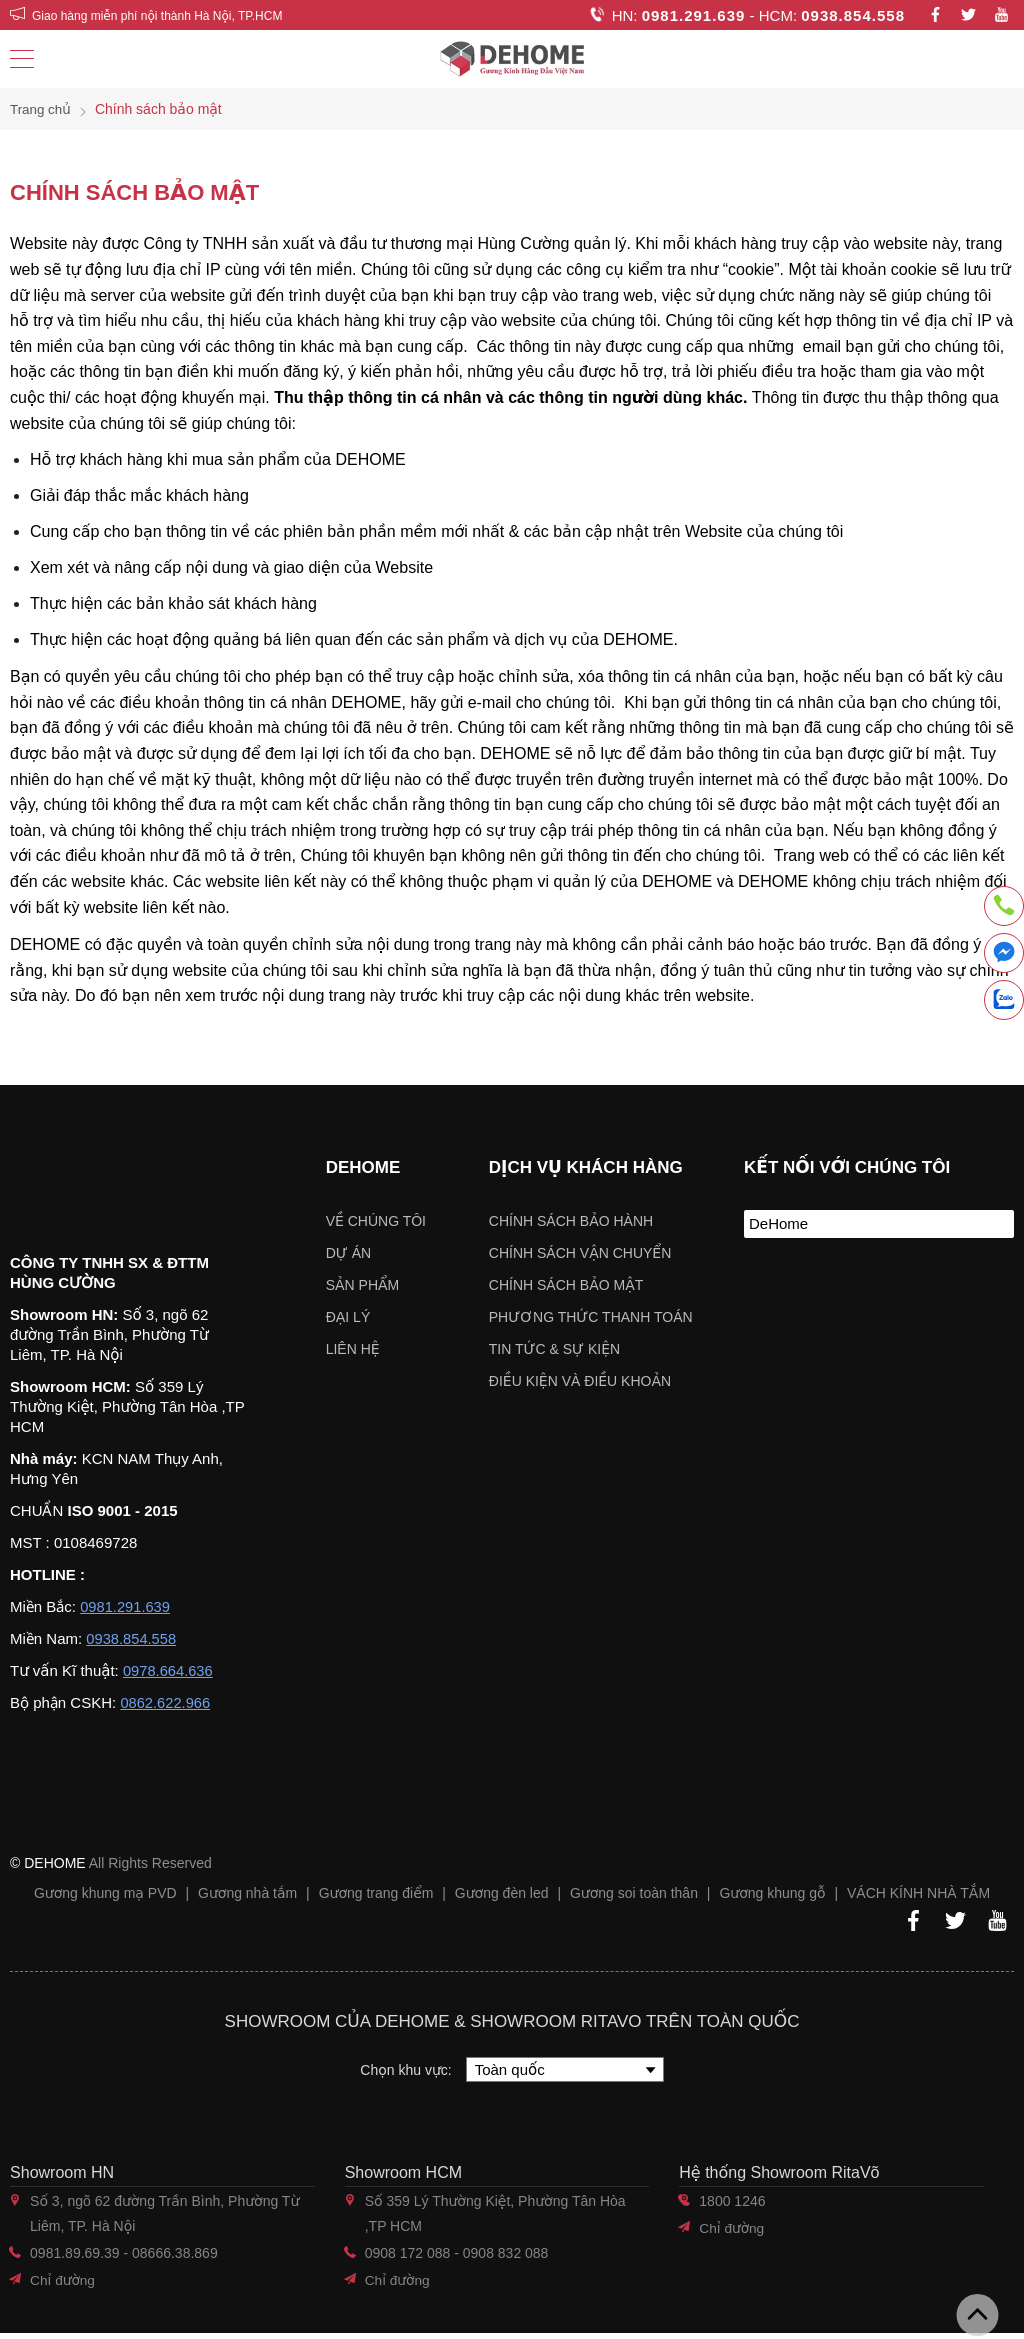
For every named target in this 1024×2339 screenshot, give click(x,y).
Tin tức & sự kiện (554, 1349)
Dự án (348, 1253)
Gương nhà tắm (247, 1899)
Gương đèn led (502, 1899)
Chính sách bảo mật (566, 1285)
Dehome (363, 1167)
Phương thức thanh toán (591, 1317)
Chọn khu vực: (407, 2076)
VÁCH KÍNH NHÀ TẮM (918, 1899)
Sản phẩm (363, 1285)
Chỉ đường (63, 2286)
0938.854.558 (853, 15)
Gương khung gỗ (772, 1899)
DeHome (778, 1223)
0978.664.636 (169, 1676)
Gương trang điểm (376, 1899)
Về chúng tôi (376, 1221)
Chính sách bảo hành (571, 1221)
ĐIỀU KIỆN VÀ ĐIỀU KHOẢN (580, 1381)
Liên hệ (353, 1349)
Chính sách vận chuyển (580, 1253)
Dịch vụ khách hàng (586, 1167)
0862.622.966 (166, 1708)
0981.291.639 (694, 15)
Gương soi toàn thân (634, 1899)
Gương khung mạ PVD (105, 1899)
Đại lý (348, 1317)
